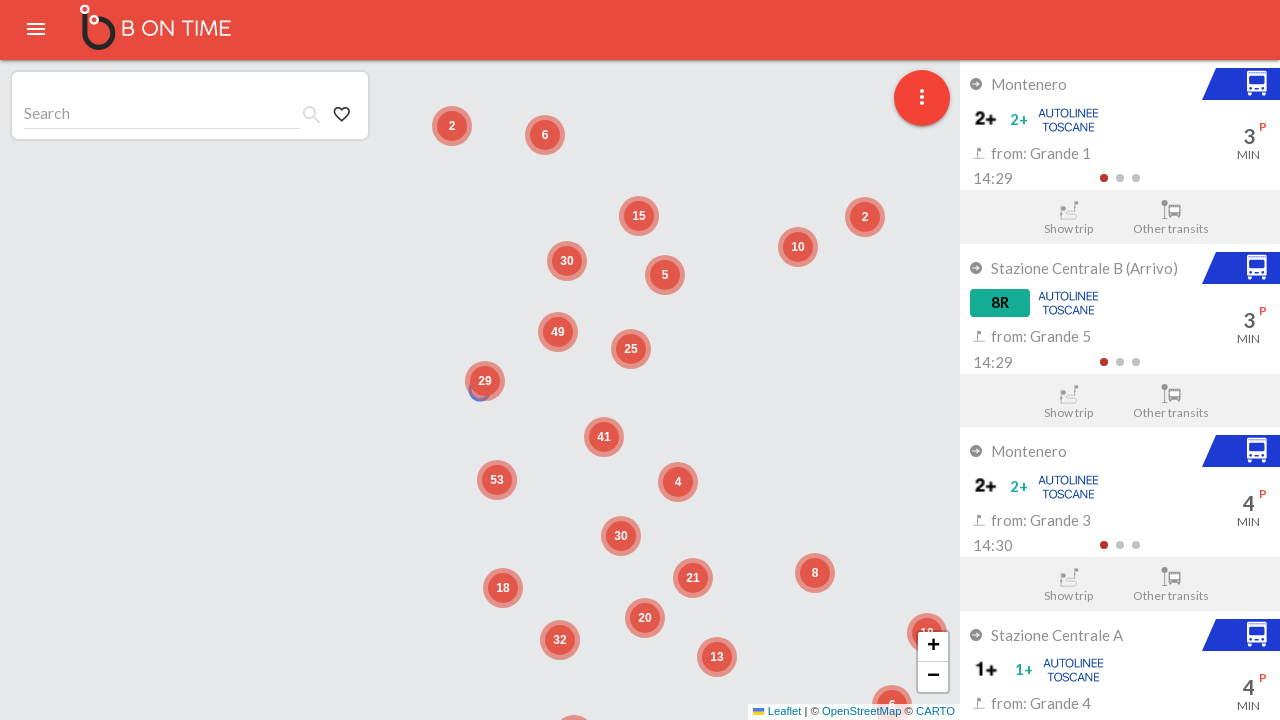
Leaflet (777, 711)
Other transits (1171, 218)
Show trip (1068, 218)
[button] (485, 381)
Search (47, 112)
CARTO (935, 711)
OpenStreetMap (861, 711)
